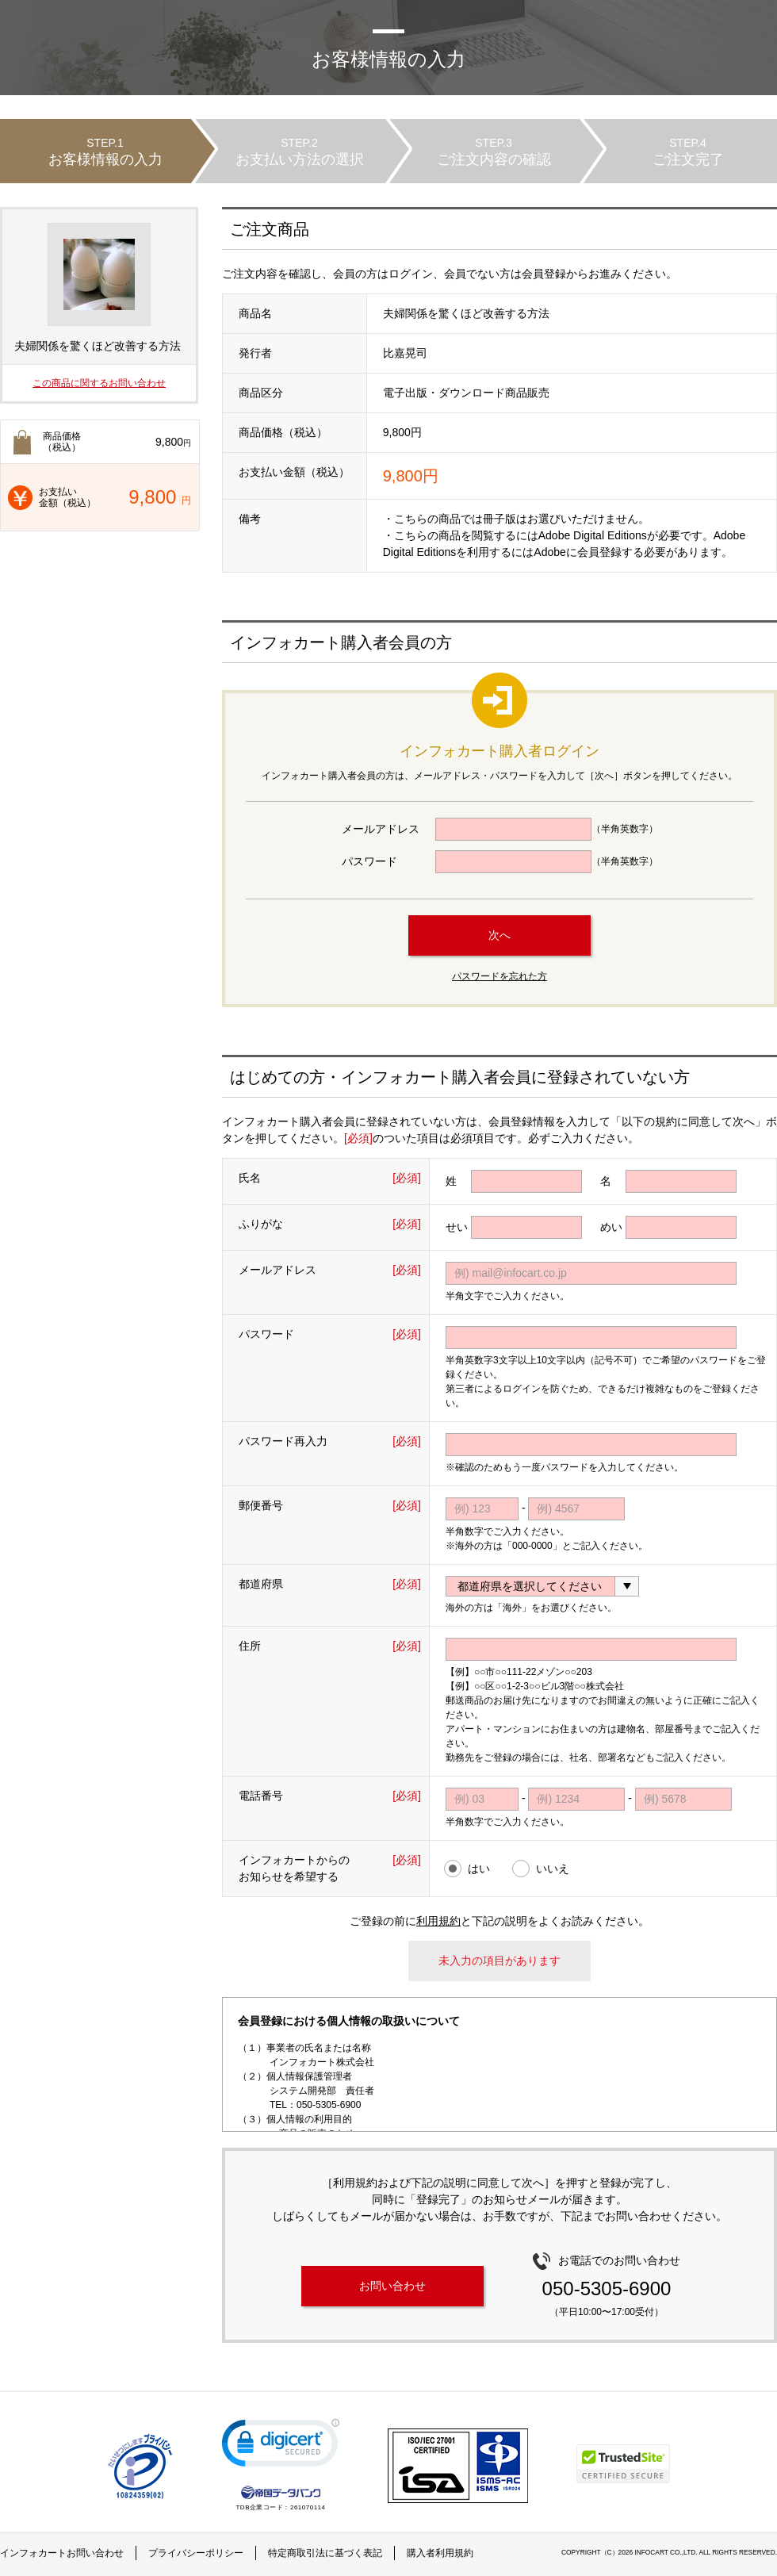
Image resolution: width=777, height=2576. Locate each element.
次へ (499, 935)
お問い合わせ (392, 2285)
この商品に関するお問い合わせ (99, 383)
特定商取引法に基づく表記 (325, 2553)
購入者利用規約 (440, 2553)
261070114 (308, 2507)
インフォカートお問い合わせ (62, 2553)
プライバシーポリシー (195, 2553)
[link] (280, 2446)
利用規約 (438, 1921)
